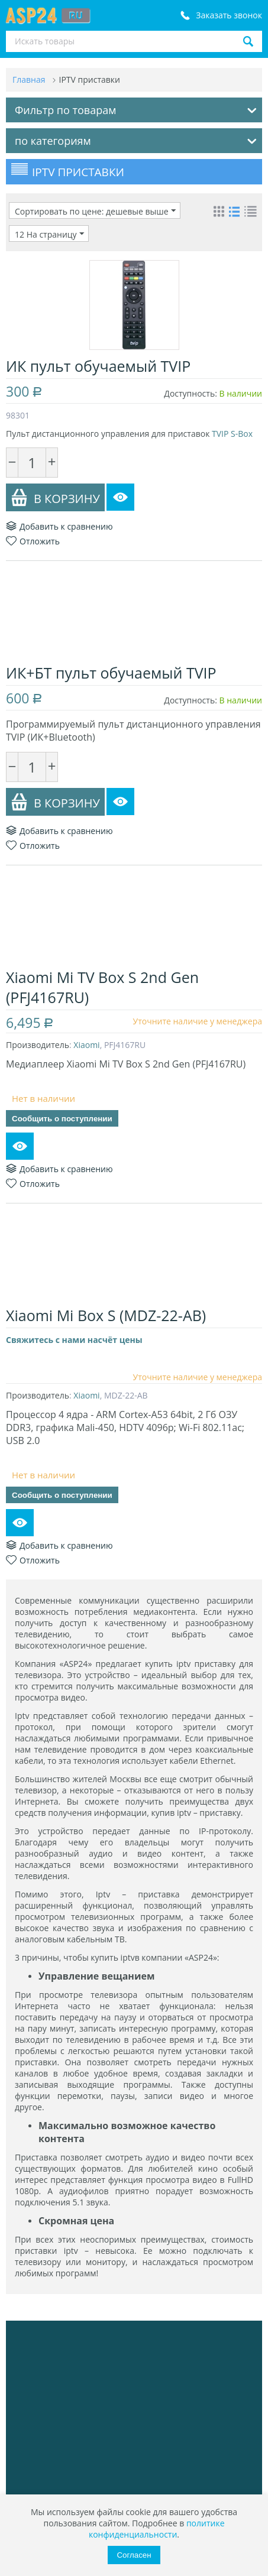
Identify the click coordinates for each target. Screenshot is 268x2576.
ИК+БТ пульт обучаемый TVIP (111, 673)
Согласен (134, 2555)
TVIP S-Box (232, 433)
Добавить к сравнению (59, 526)
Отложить (33, 541)
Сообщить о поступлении (62, 1118)
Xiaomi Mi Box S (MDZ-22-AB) (106, 1315)
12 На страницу (49, 234)
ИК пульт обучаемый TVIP (98, 366)
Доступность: (190, 393)
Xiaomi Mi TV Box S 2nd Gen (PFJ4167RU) (102, 987)
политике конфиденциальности (157, 2528)
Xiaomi (86, 1044)
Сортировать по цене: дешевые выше (95, 211)
